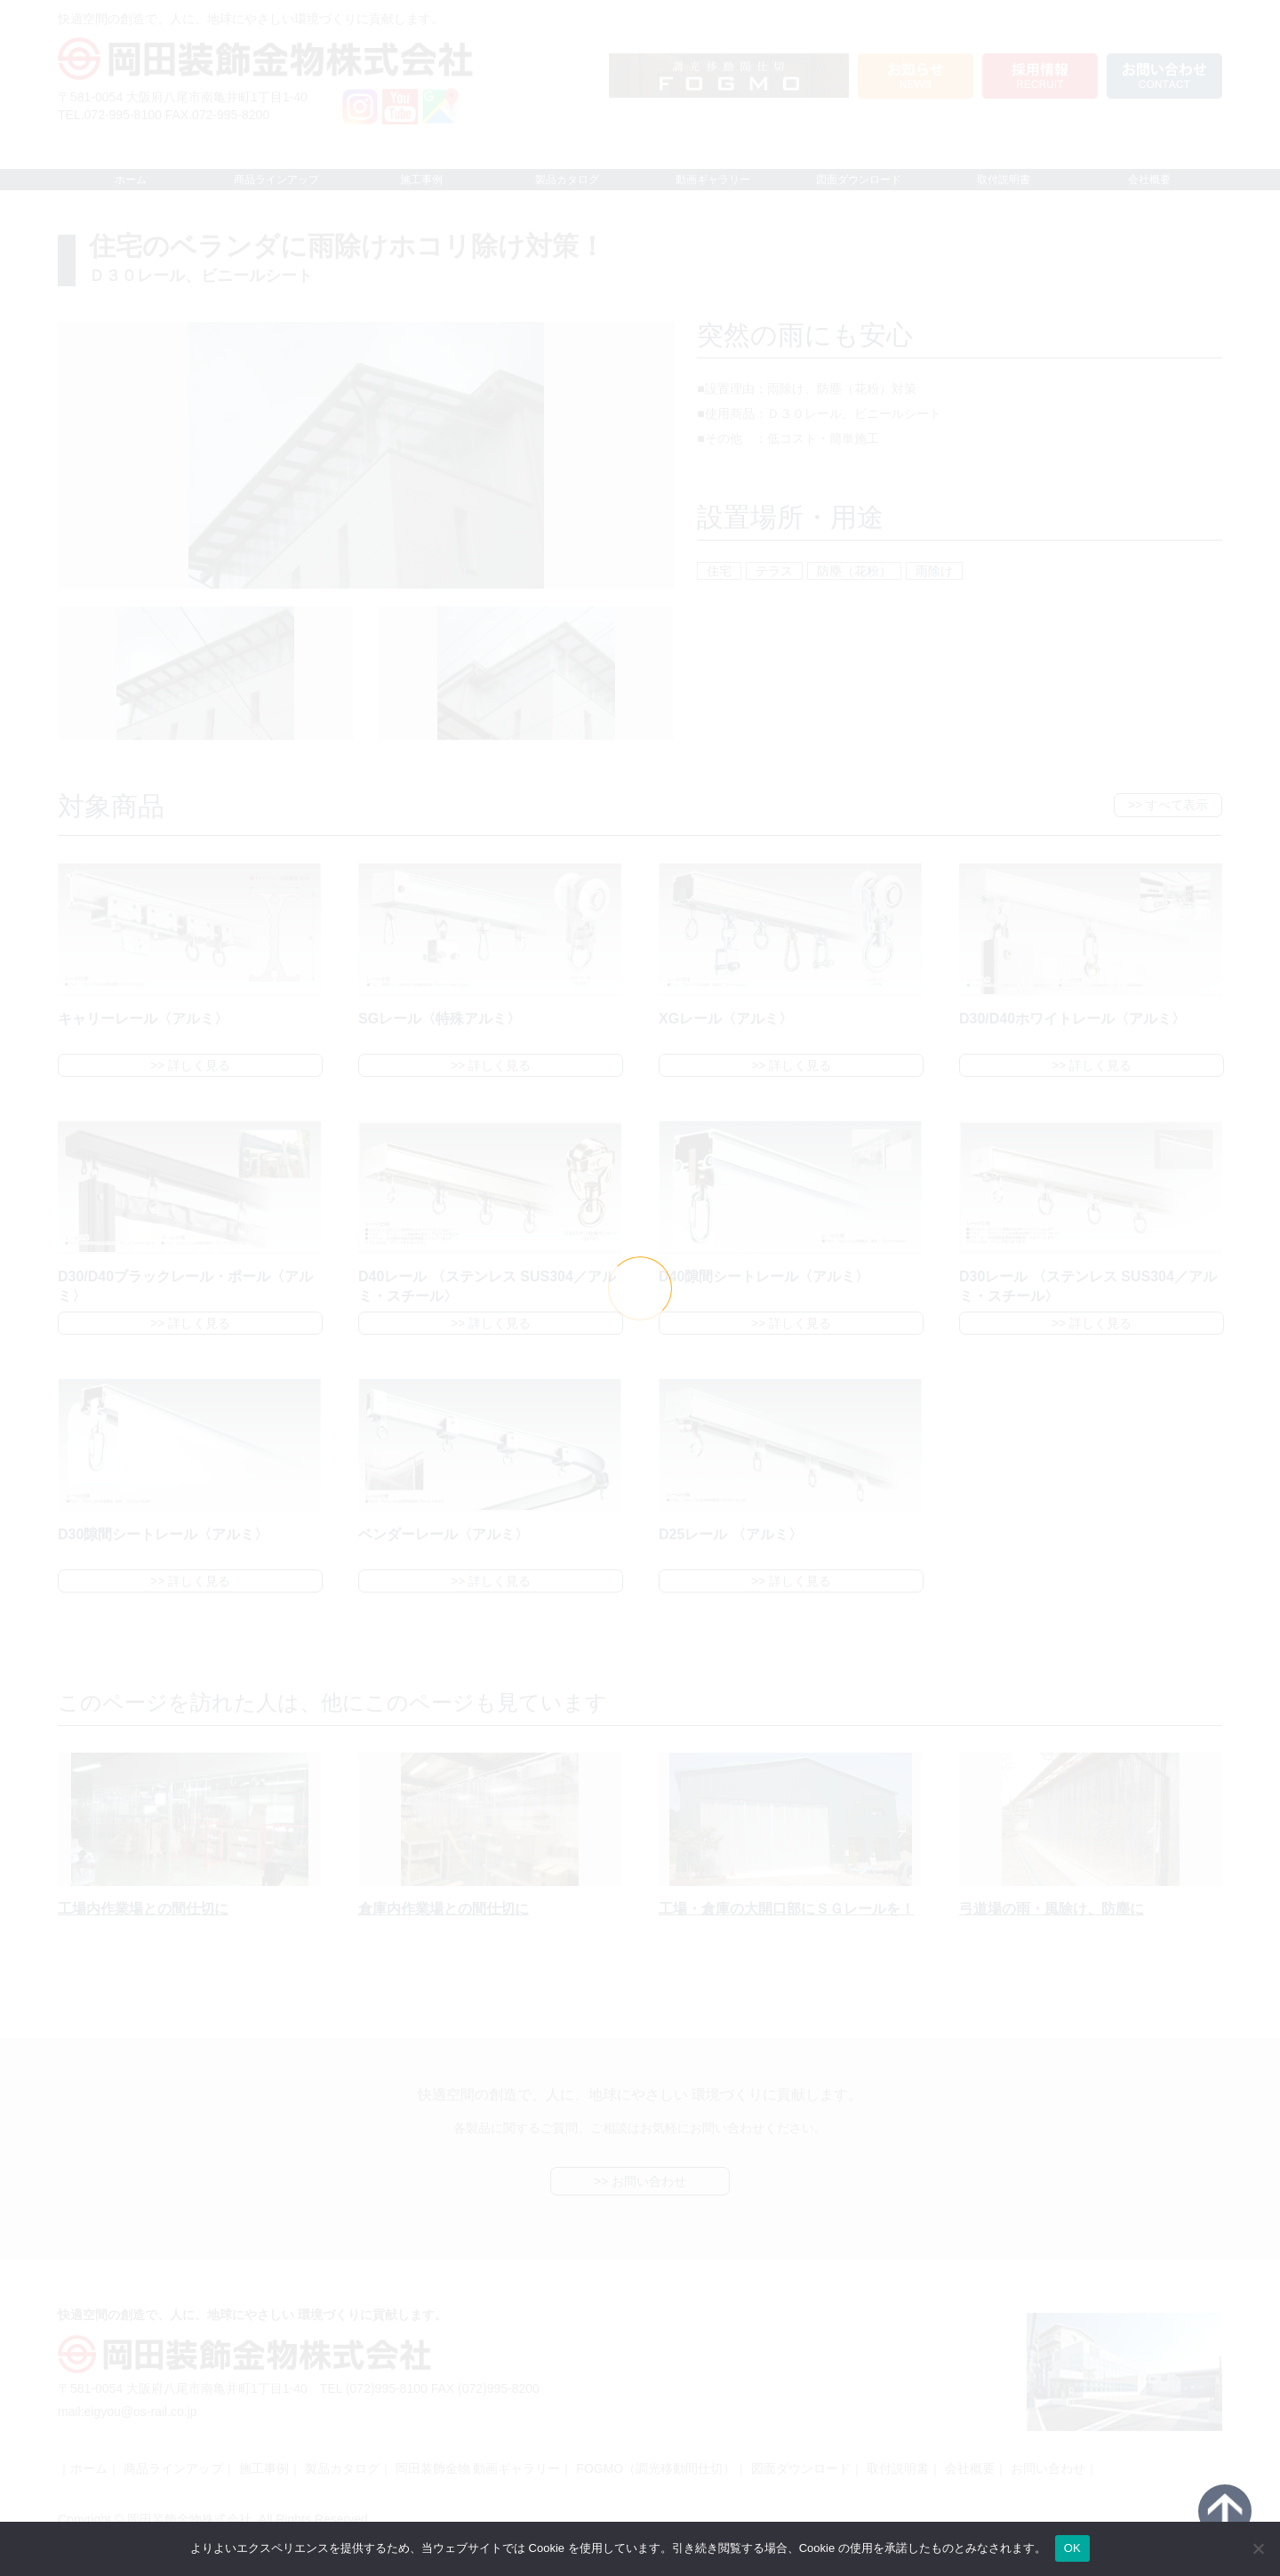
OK (1072, 2548)
